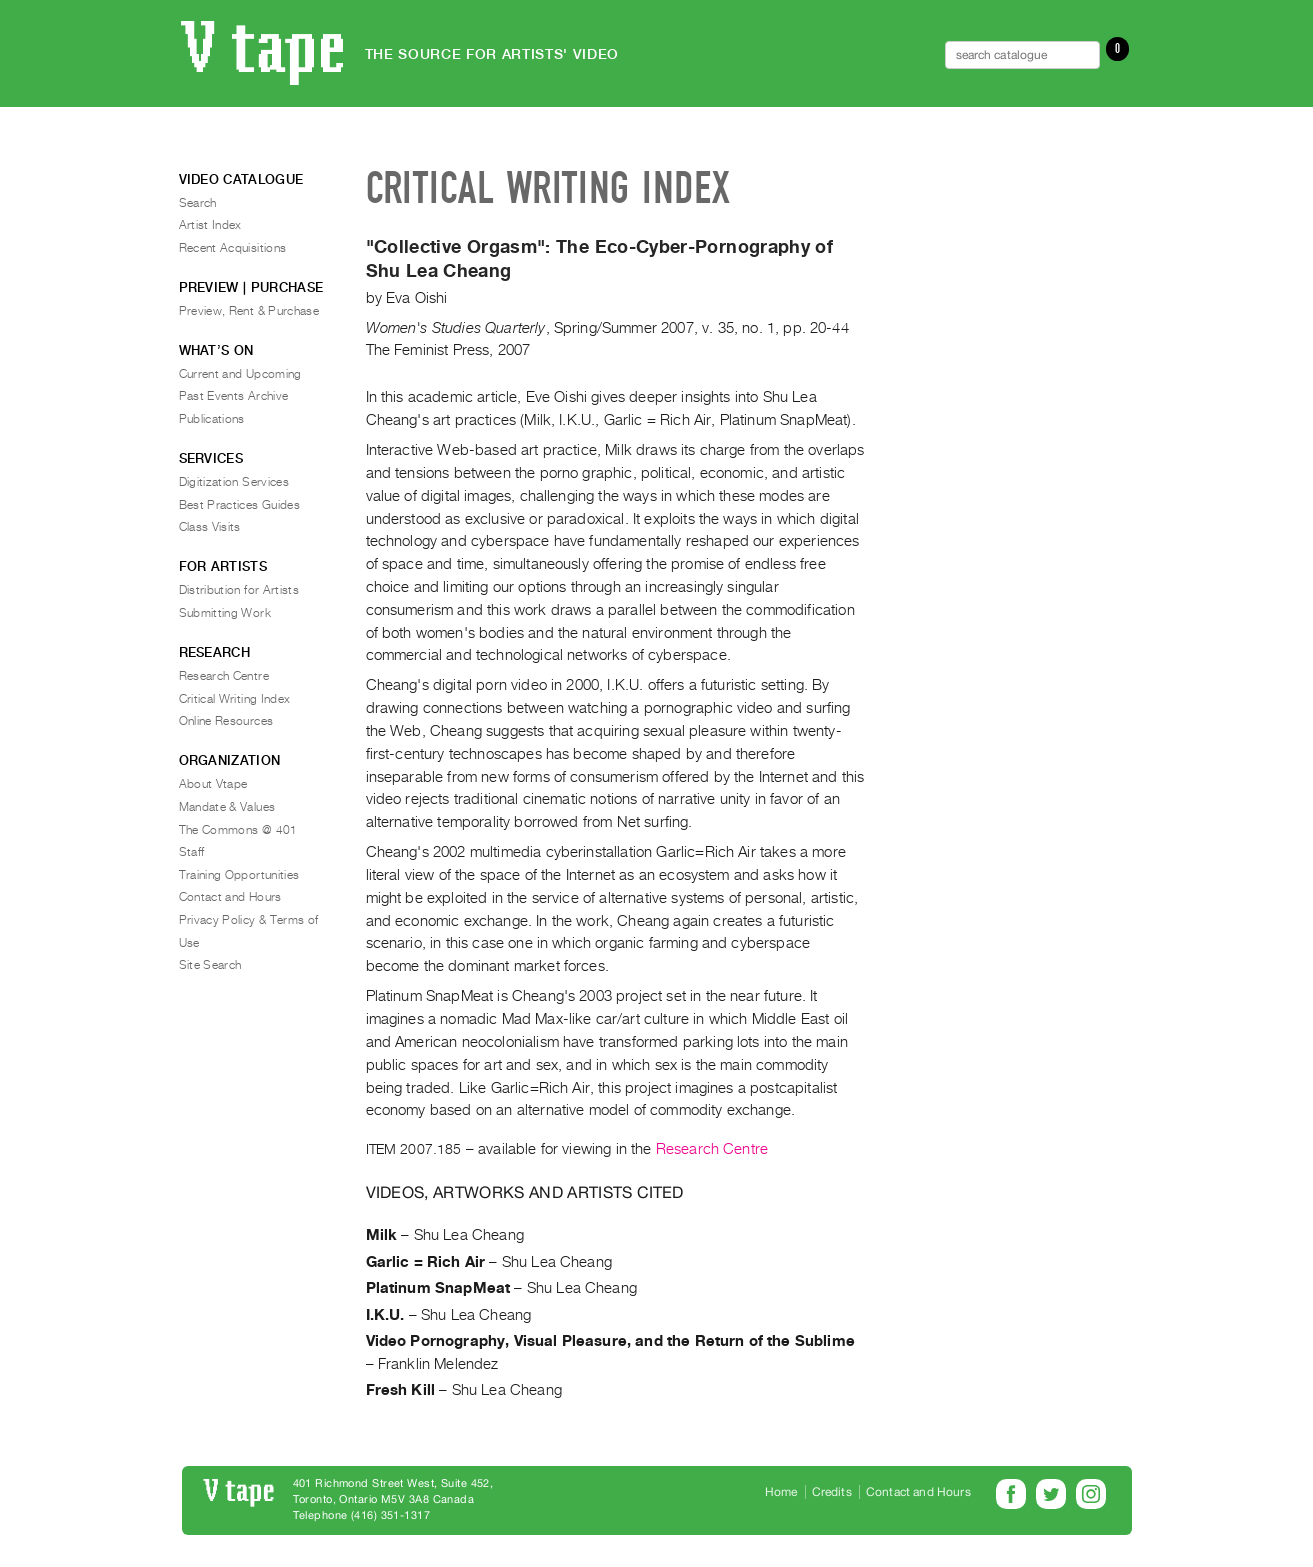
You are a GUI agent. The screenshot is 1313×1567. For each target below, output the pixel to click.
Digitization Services (234, 482)
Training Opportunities (239, 875)
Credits (832, 1492)
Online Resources (226, 721)
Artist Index (210, 225)
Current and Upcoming (240, 374)
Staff (192, 852)
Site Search (210, 965)
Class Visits (210, 527)
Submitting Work (225, 613)
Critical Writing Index (235, 699)
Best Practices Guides (240, 505)
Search (198, 203)
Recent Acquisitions (233, 248)
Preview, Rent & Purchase (249, 311)
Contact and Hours (230, 897)
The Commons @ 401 (238, 830)
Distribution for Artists (239, 590)
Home (781, 1492)
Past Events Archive (234, 396)
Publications (212, 419)
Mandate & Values (227, 807)
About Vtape (213, 784)
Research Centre (712, 1149)
